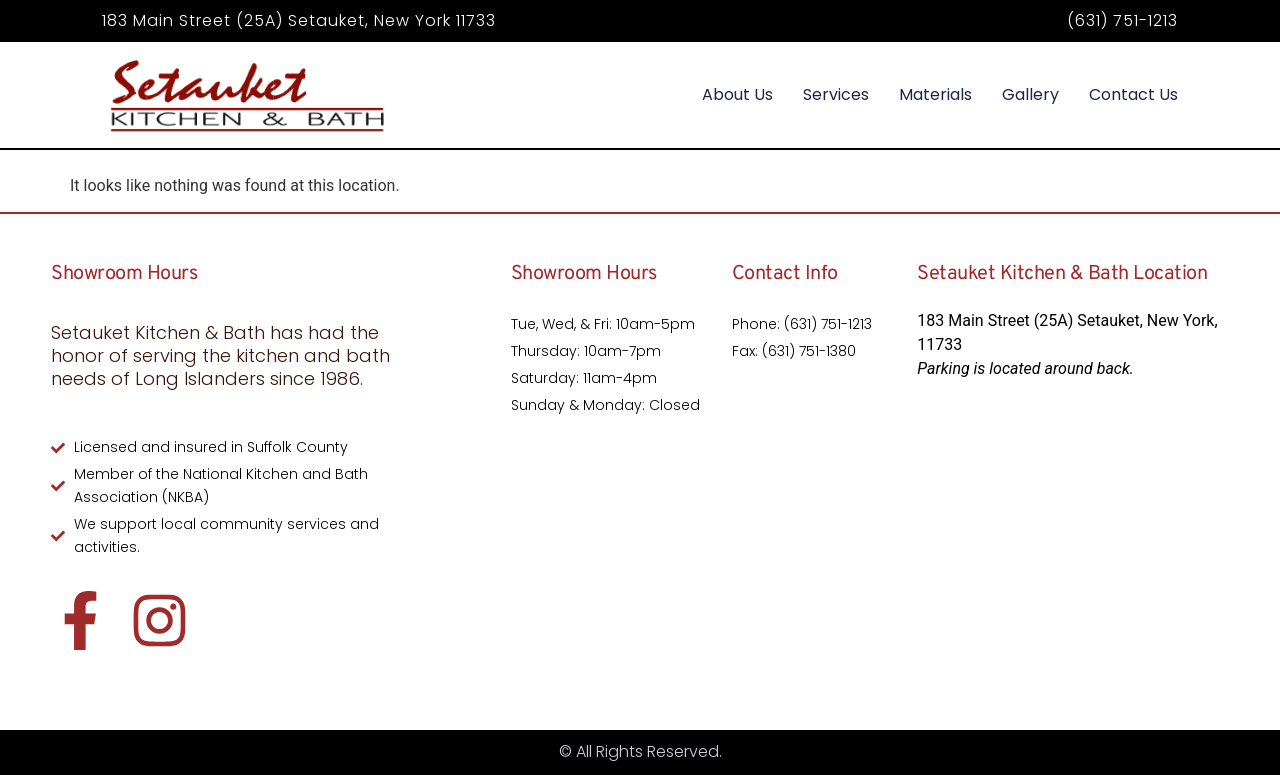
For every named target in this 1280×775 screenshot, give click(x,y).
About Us (737, 94)
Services (836, 94)
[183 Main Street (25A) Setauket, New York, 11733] (1072, 537)
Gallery (1030, 94)
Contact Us (1133, 94)
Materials (935, 94)
